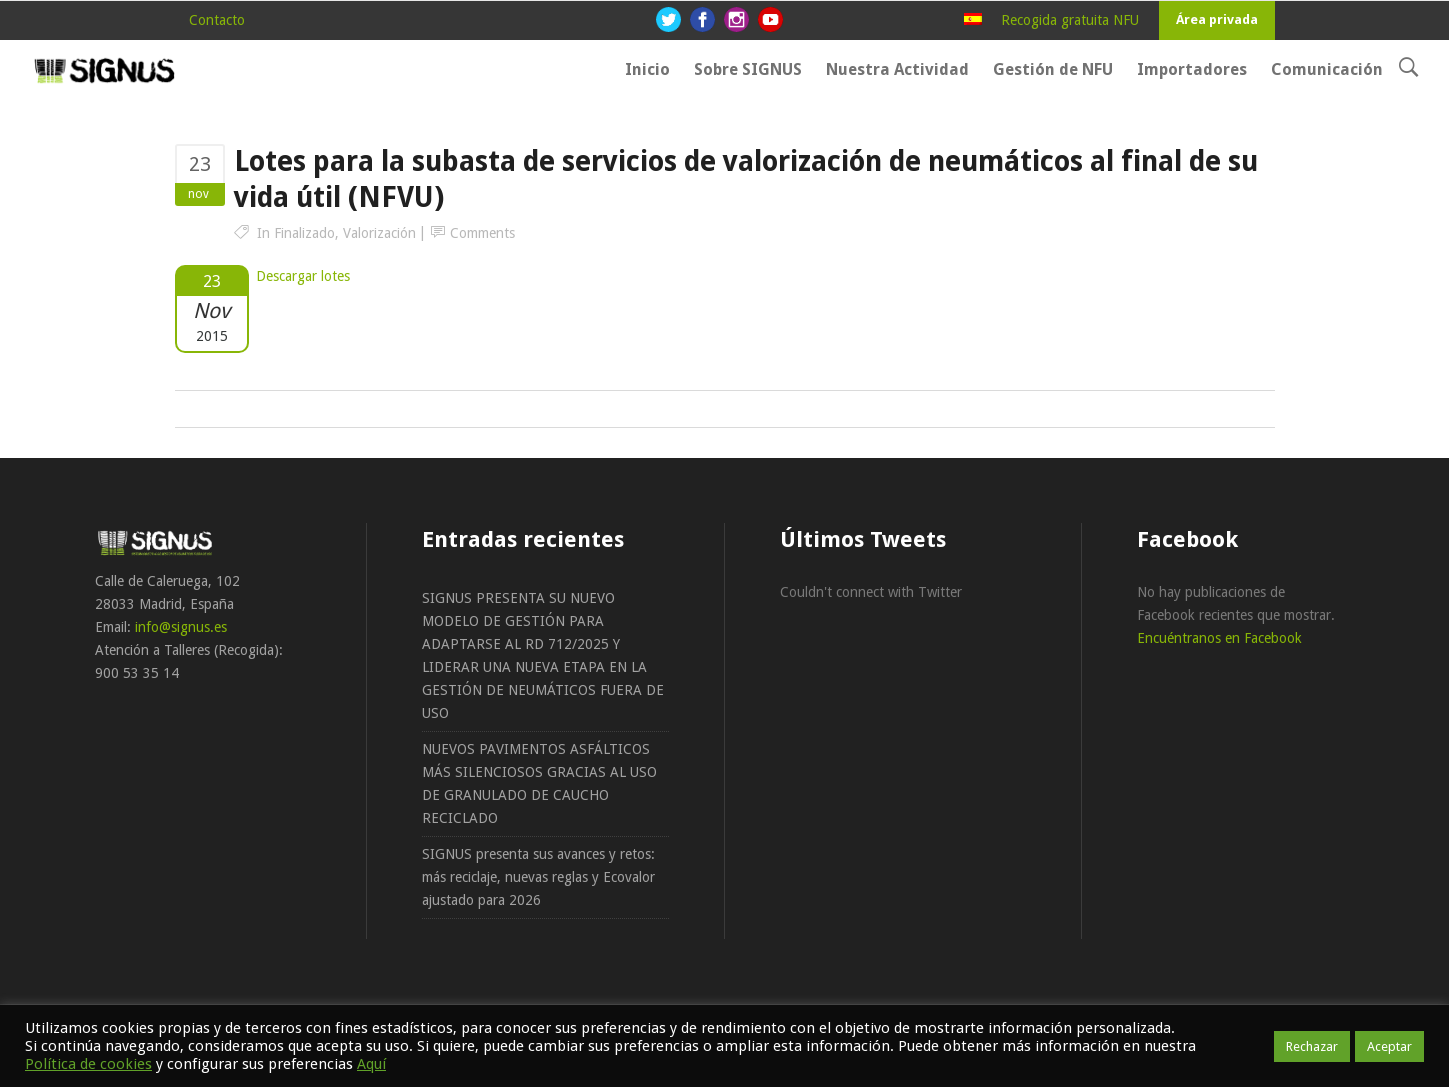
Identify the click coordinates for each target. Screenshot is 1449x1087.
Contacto (217, 20)
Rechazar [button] (1312, 1046)
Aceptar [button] (1389, 1046)
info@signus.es (181, 627)
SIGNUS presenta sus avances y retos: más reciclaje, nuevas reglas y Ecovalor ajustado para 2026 (538, 877)
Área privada (1217, 19)
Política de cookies (88, 1064)
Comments (482, 233)
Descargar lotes (303, 276)
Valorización (379, 233)
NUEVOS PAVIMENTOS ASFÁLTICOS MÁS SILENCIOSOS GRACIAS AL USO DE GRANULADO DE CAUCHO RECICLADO (539, 783)
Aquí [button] (371, 1064)
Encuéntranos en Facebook (1219, 638)
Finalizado (304, 233)
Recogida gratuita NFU (1070, 20)
